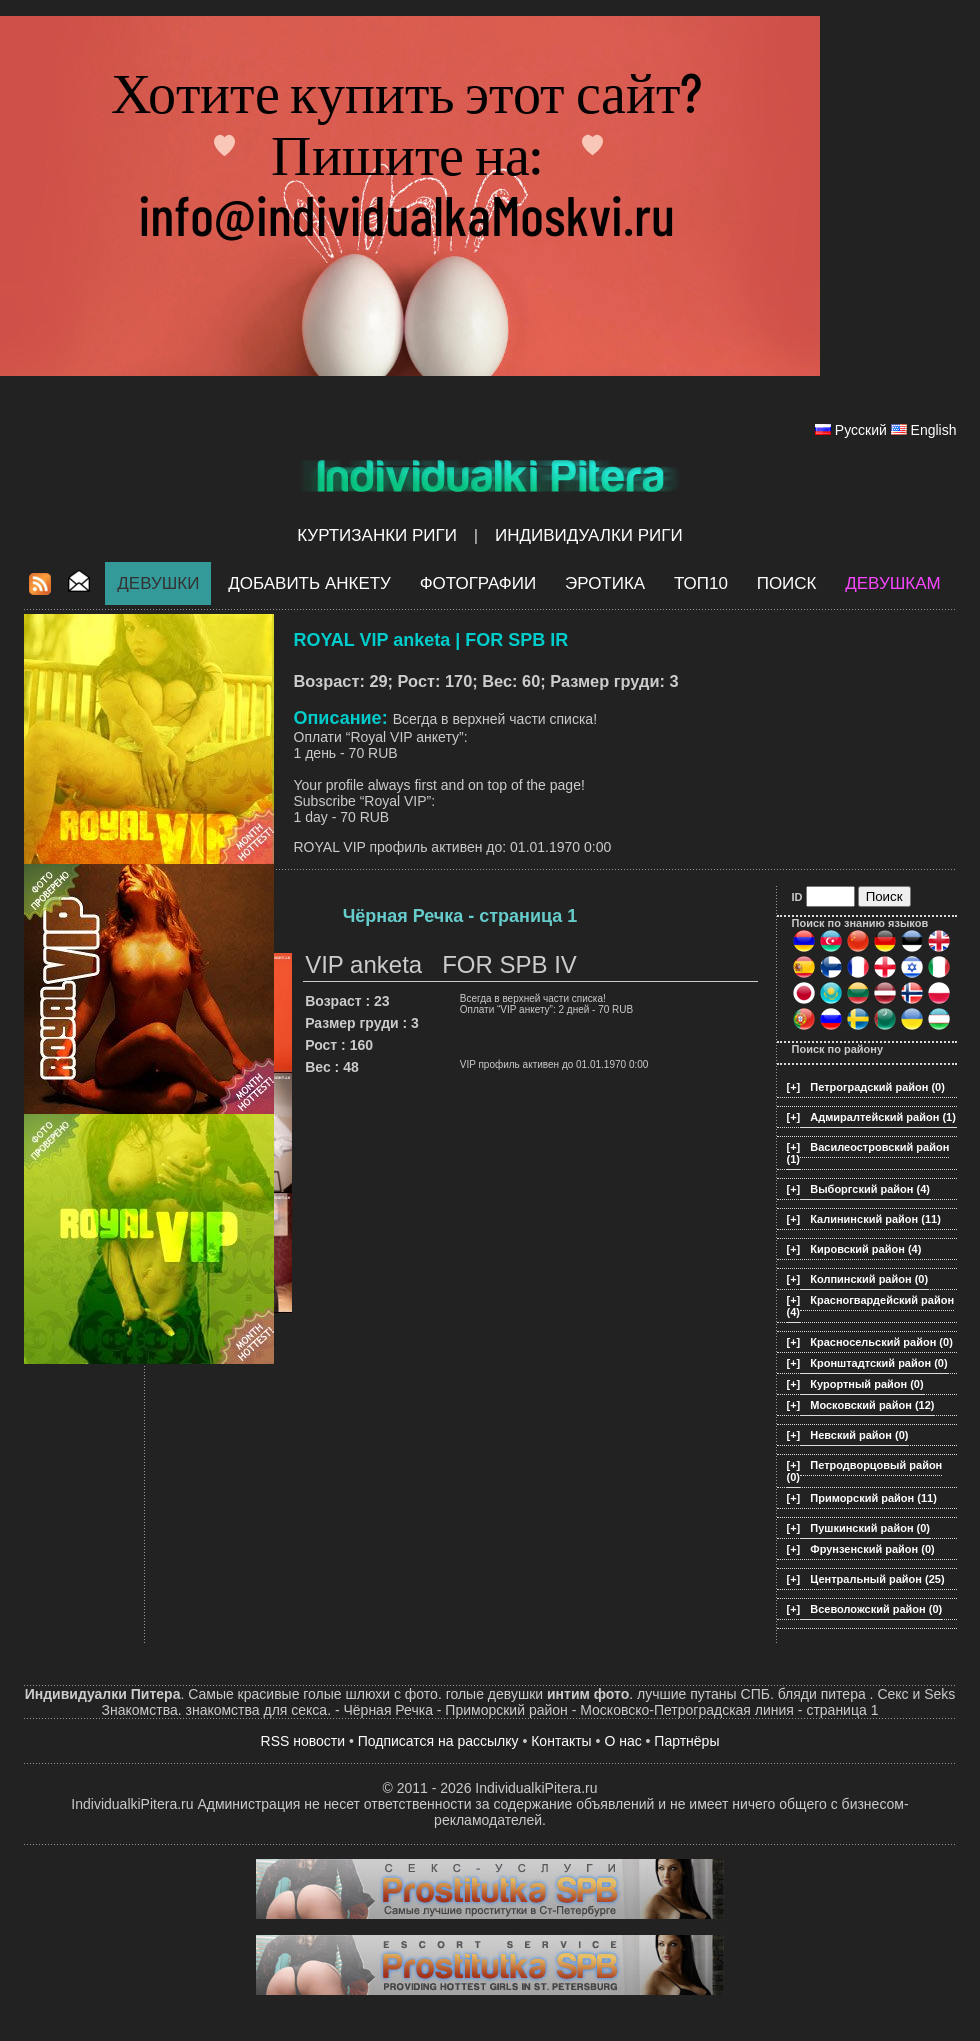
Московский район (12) (872, 1405)
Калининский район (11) (875, 1219)
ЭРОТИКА (605, 583)
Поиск (787, 583)
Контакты (561, 1741)
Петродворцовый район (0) (865, 1471)
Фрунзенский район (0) (872, 1549)
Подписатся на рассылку (438, 1741)
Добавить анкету (309, 583)
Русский (861, 430)
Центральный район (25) (877, 1579)
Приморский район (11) (873, 1498)
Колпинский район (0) (869, 1279)
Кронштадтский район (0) (878, 1363)
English (934, 430)
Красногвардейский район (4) (871, 1306)
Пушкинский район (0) (870, 1528)
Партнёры (686, 1741)
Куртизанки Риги (377, 535)
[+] (794, 1087)
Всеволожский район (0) (876, 1609)
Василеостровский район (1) (868, 1153)
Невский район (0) (859, 1435)
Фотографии (478, 583)
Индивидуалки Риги (589, 535)
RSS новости (303, 1741)
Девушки (158, 583)
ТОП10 (701, 583)
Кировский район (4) (865, 1249)
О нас (622, 1741)
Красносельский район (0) (881, 1342)
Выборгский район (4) (870, 1189)
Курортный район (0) (866, 1384)
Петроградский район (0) (877, 1087)
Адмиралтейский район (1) (883, 1117)
